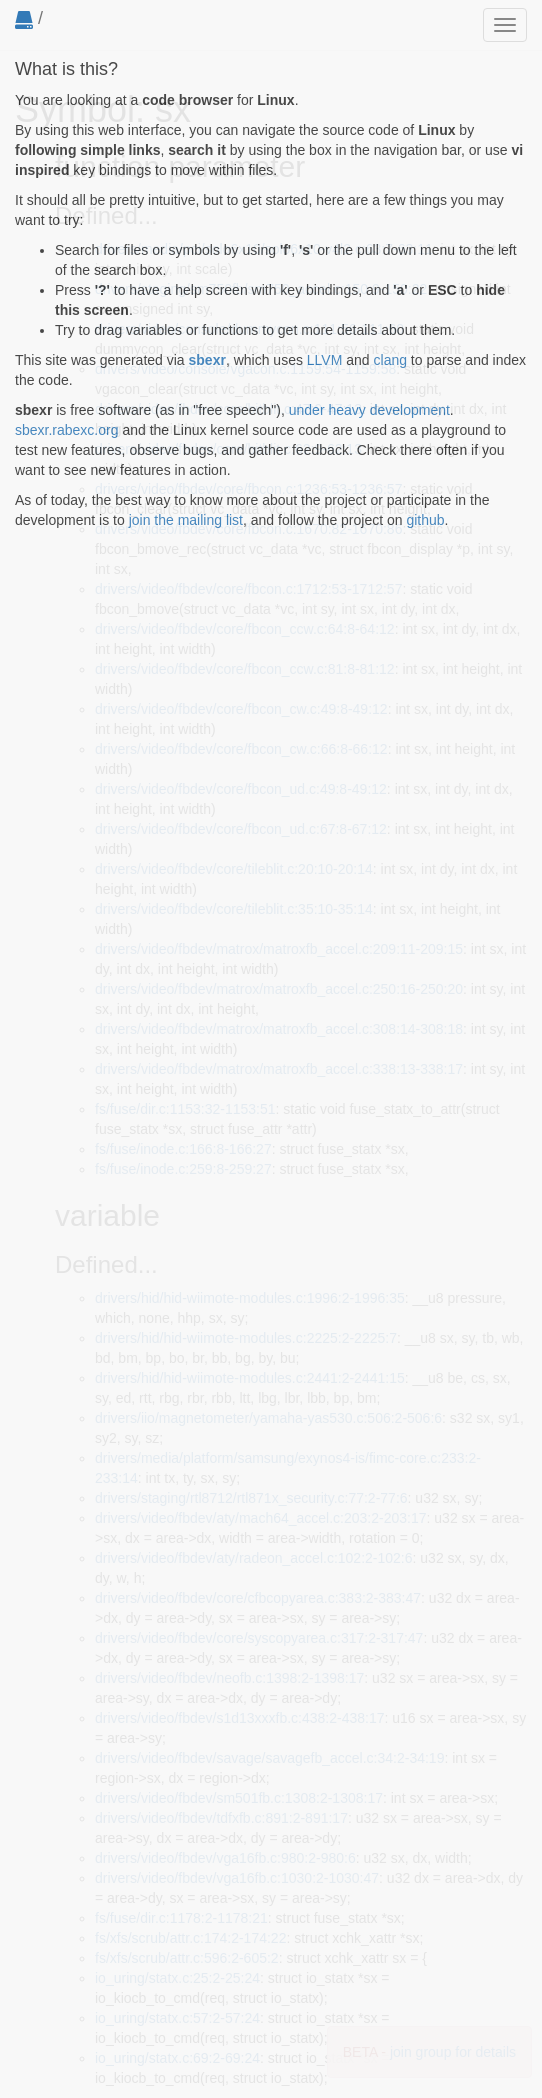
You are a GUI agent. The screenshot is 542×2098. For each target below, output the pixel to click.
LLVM (325, 360)
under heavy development (369, 410)
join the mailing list (186, 520)
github (425, 520)
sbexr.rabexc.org (67, 430)
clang (390, 360)
